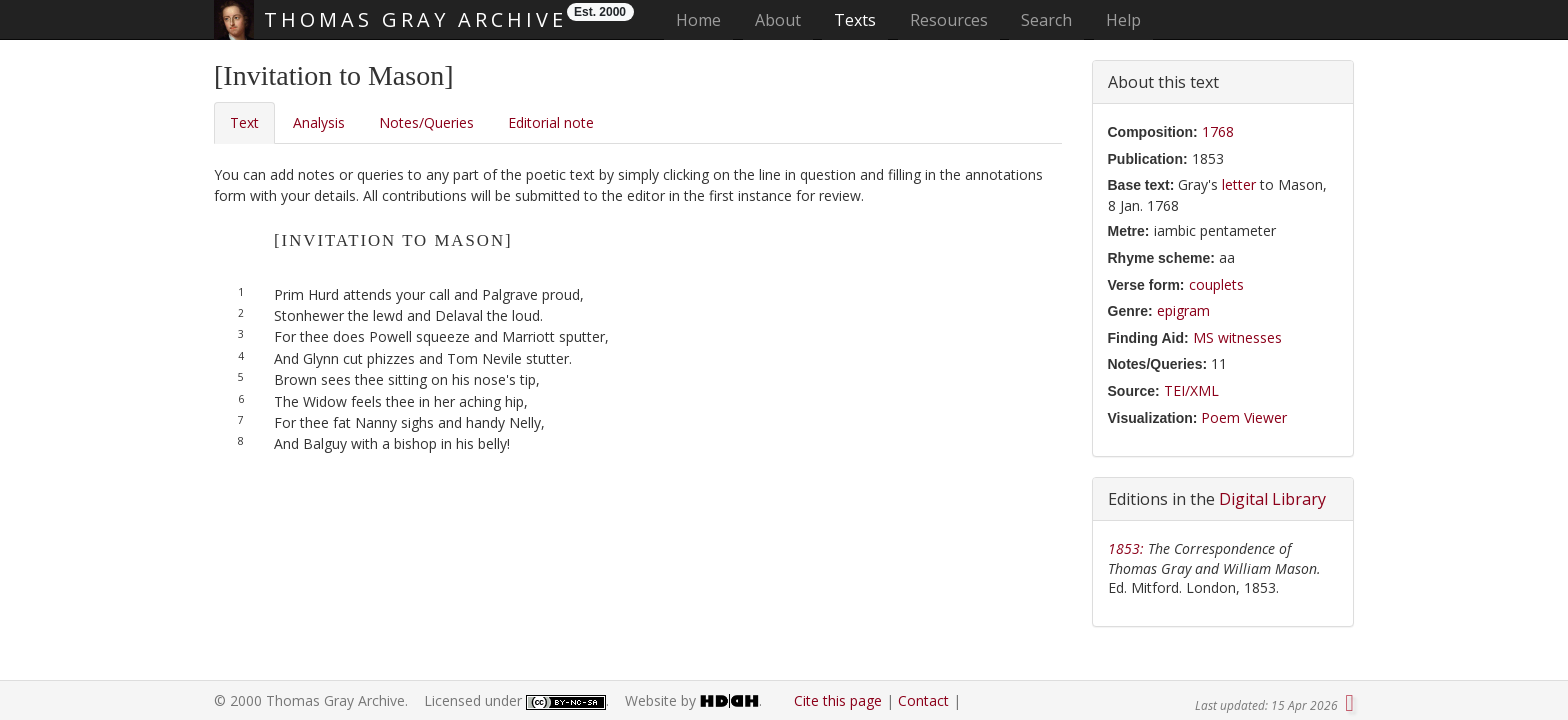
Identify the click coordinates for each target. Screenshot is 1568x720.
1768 (1218, 131)
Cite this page (838, 700)
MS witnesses (1237, 337)
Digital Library (1272, 499)
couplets (1216, 284)
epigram (1183, 310)
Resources (949, 20)
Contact (923, 700)
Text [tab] (244, 122)
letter (1239, 184)
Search (1046, 20)
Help (1123, 20)
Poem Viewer (1244, 417)
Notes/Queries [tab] (426, 122)
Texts (855, 20)
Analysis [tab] (319, 122)
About (778, 20)
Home (704, 19)
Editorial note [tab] (551, 122)
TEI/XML (1191, 390)
